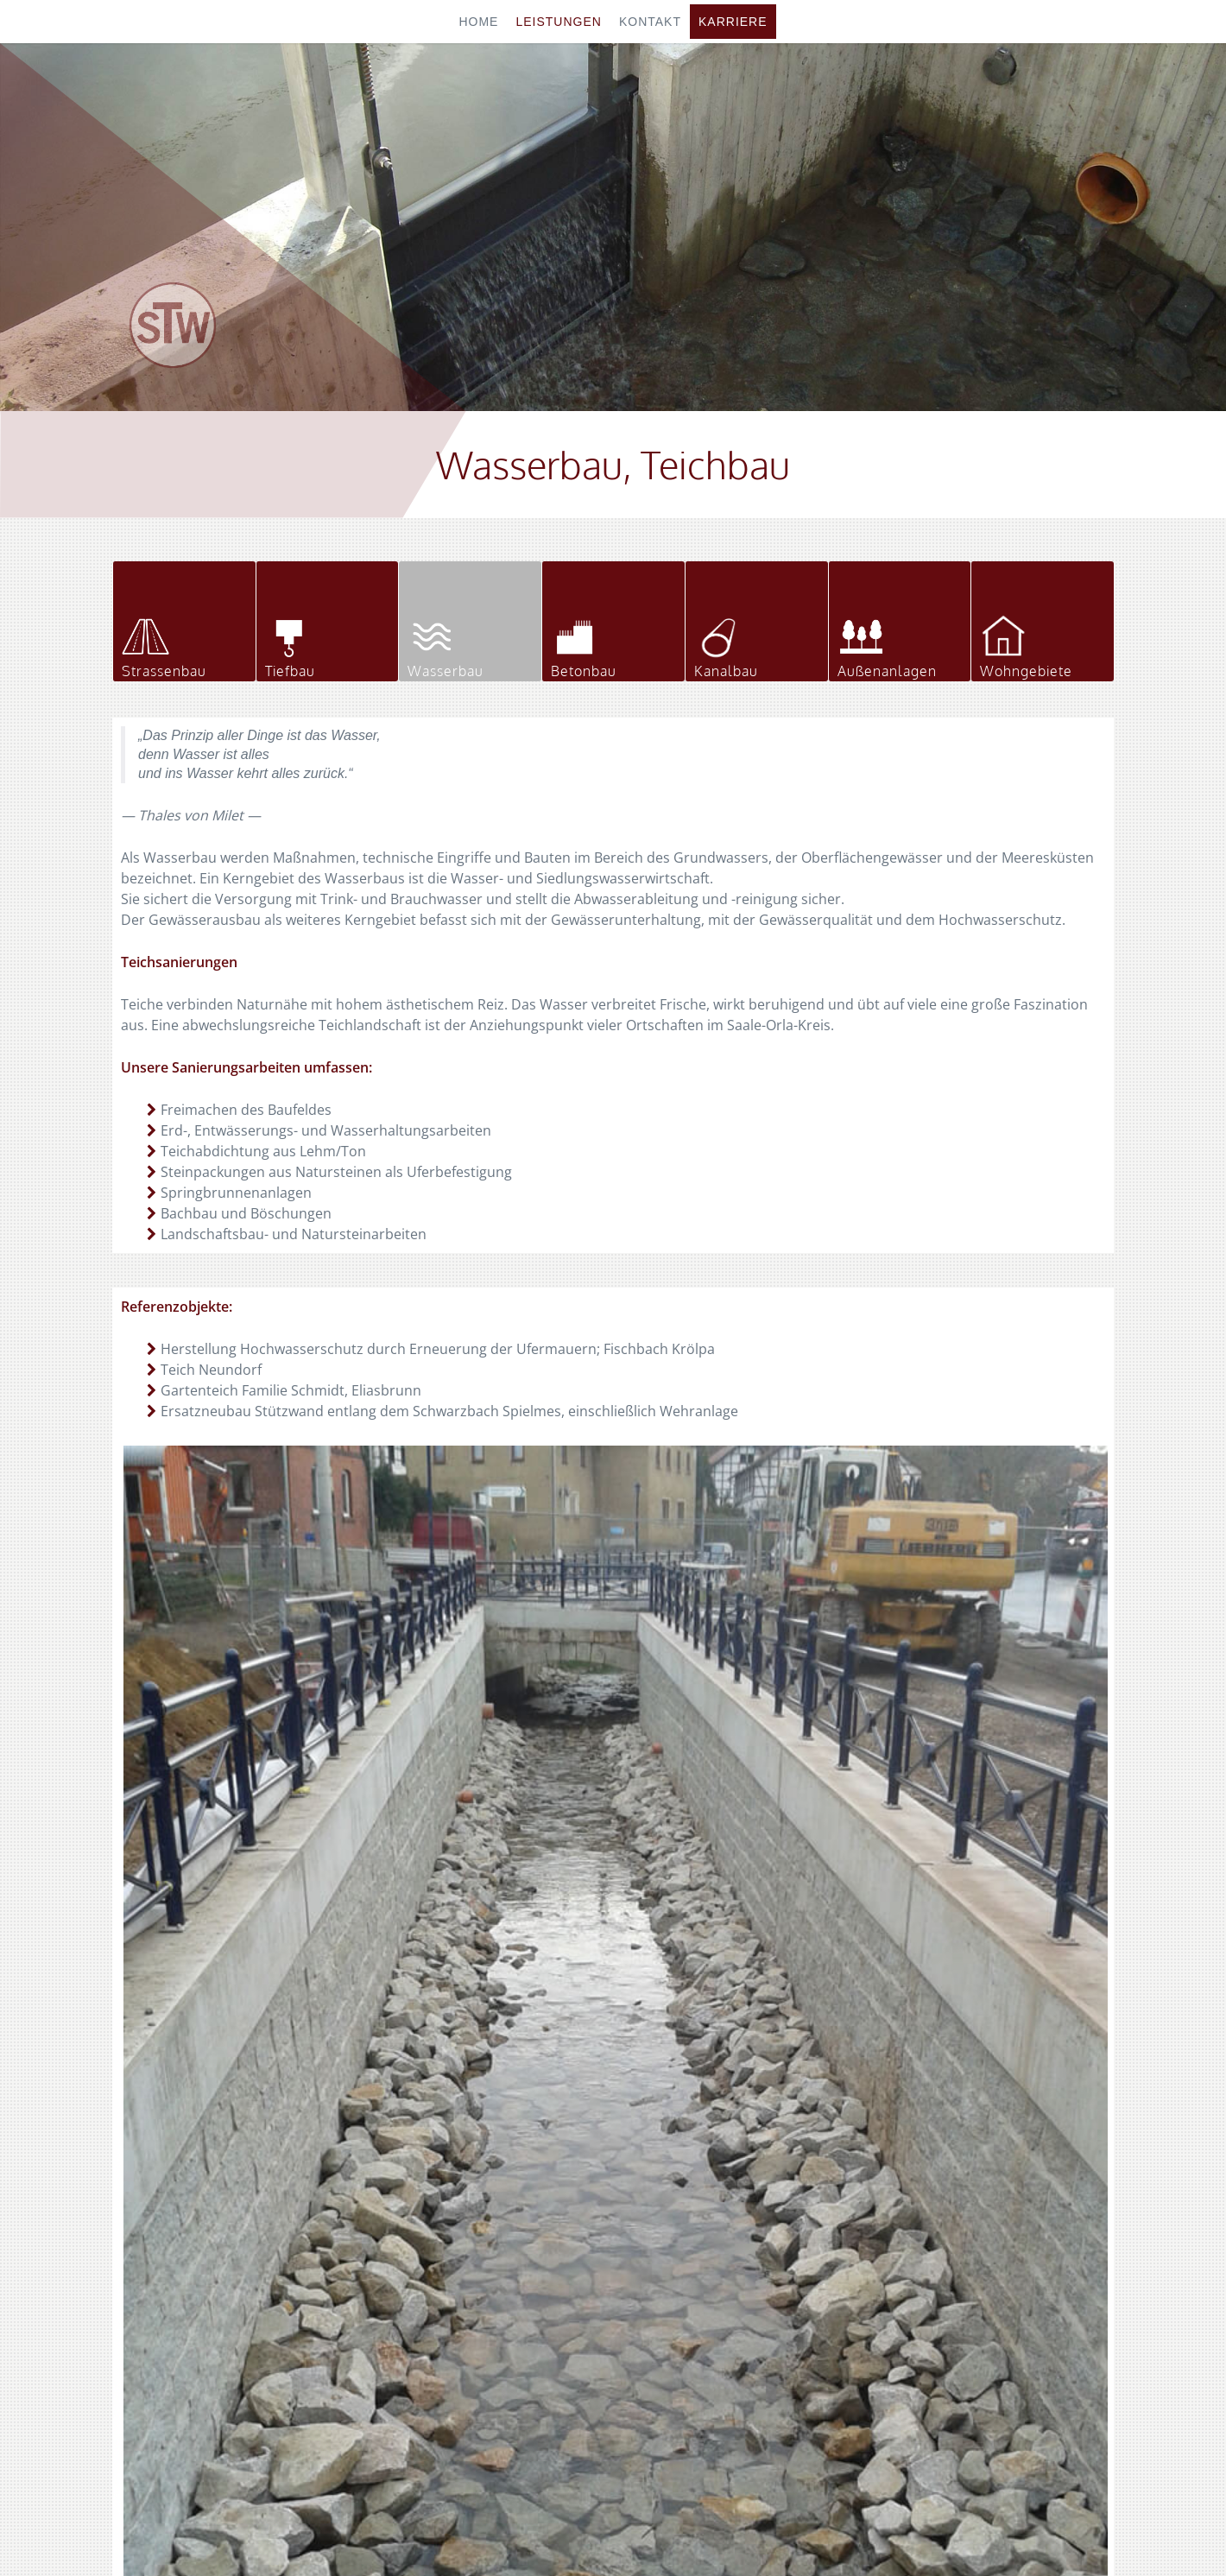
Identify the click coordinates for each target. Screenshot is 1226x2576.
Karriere (733, 21)
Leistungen (558, 21)
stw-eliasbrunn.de (961, 2289)
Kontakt (650, 21)
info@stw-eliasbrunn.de (989, 2310)
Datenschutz (677, 2530)
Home (478, 21)
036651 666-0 (939, 2247)
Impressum (594, 2530)
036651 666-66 (942, 2268)
